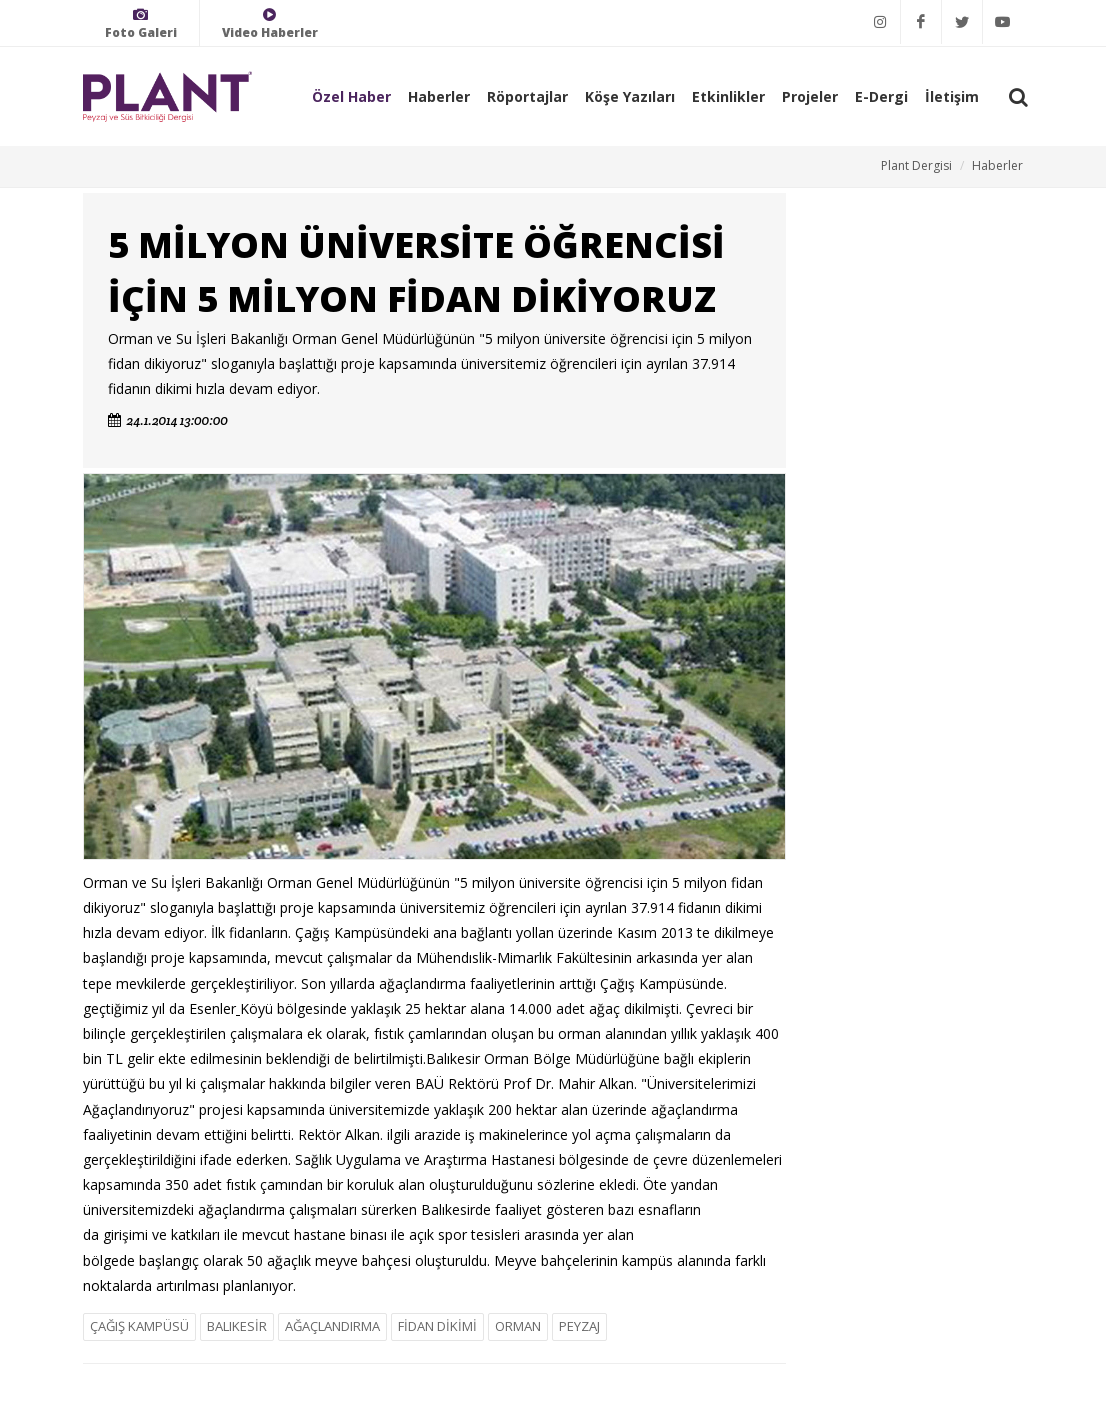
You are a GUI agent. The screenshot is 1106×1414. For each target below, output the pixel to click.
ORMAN (518, 1326)
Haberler (439, 96)
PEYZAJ (579, 1326)
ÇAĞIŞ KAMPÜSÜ (139, 1326)
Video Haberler (270, 23)
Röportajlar (527, 96)
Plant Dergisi (916, 165)
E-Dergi (881, 96)
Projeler (810, 96)
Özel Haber (351, 96)
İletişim (952, 96)
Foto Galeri (141, 23)
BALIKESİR (237, 1326)
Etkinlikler (728, 96)
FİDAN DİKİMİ (437, 1326)
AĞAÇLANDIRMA (332, 1326)
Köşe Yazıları (630, 96)
